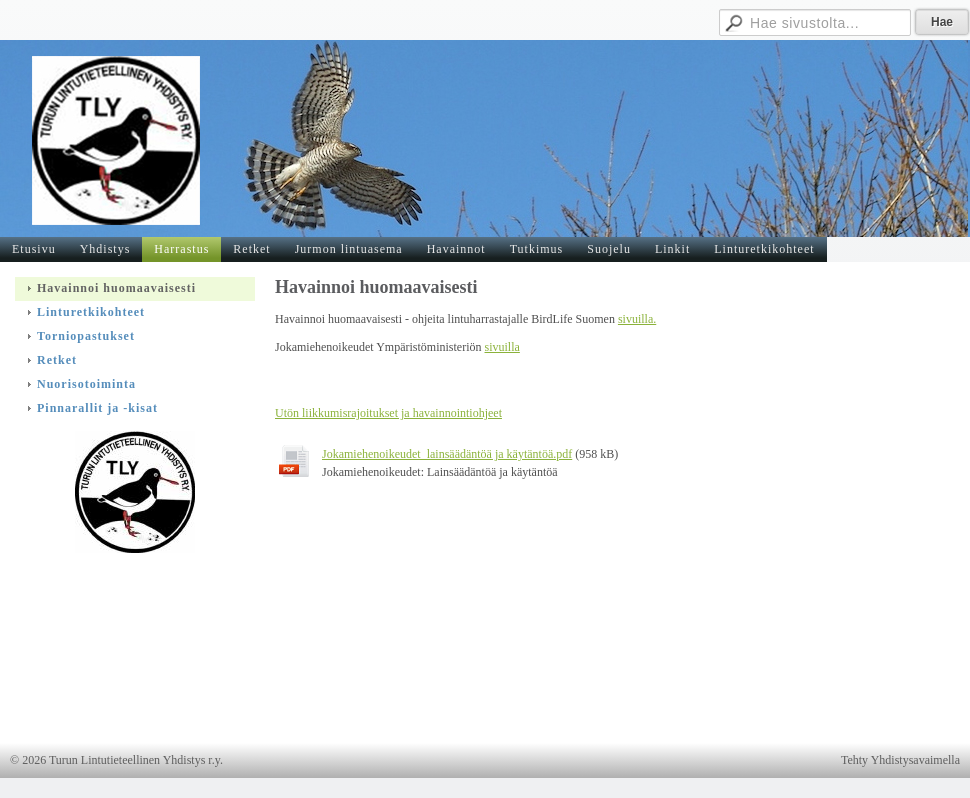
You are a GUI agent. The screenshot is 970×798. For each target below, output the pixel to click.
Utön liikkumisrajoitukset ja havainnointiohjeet (388, 413)
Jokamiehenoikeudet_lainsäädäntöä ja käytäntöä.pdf (447, 454)
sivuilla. (637, 319)
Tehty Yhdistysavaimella (900, 760)
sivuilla (502, 347)
